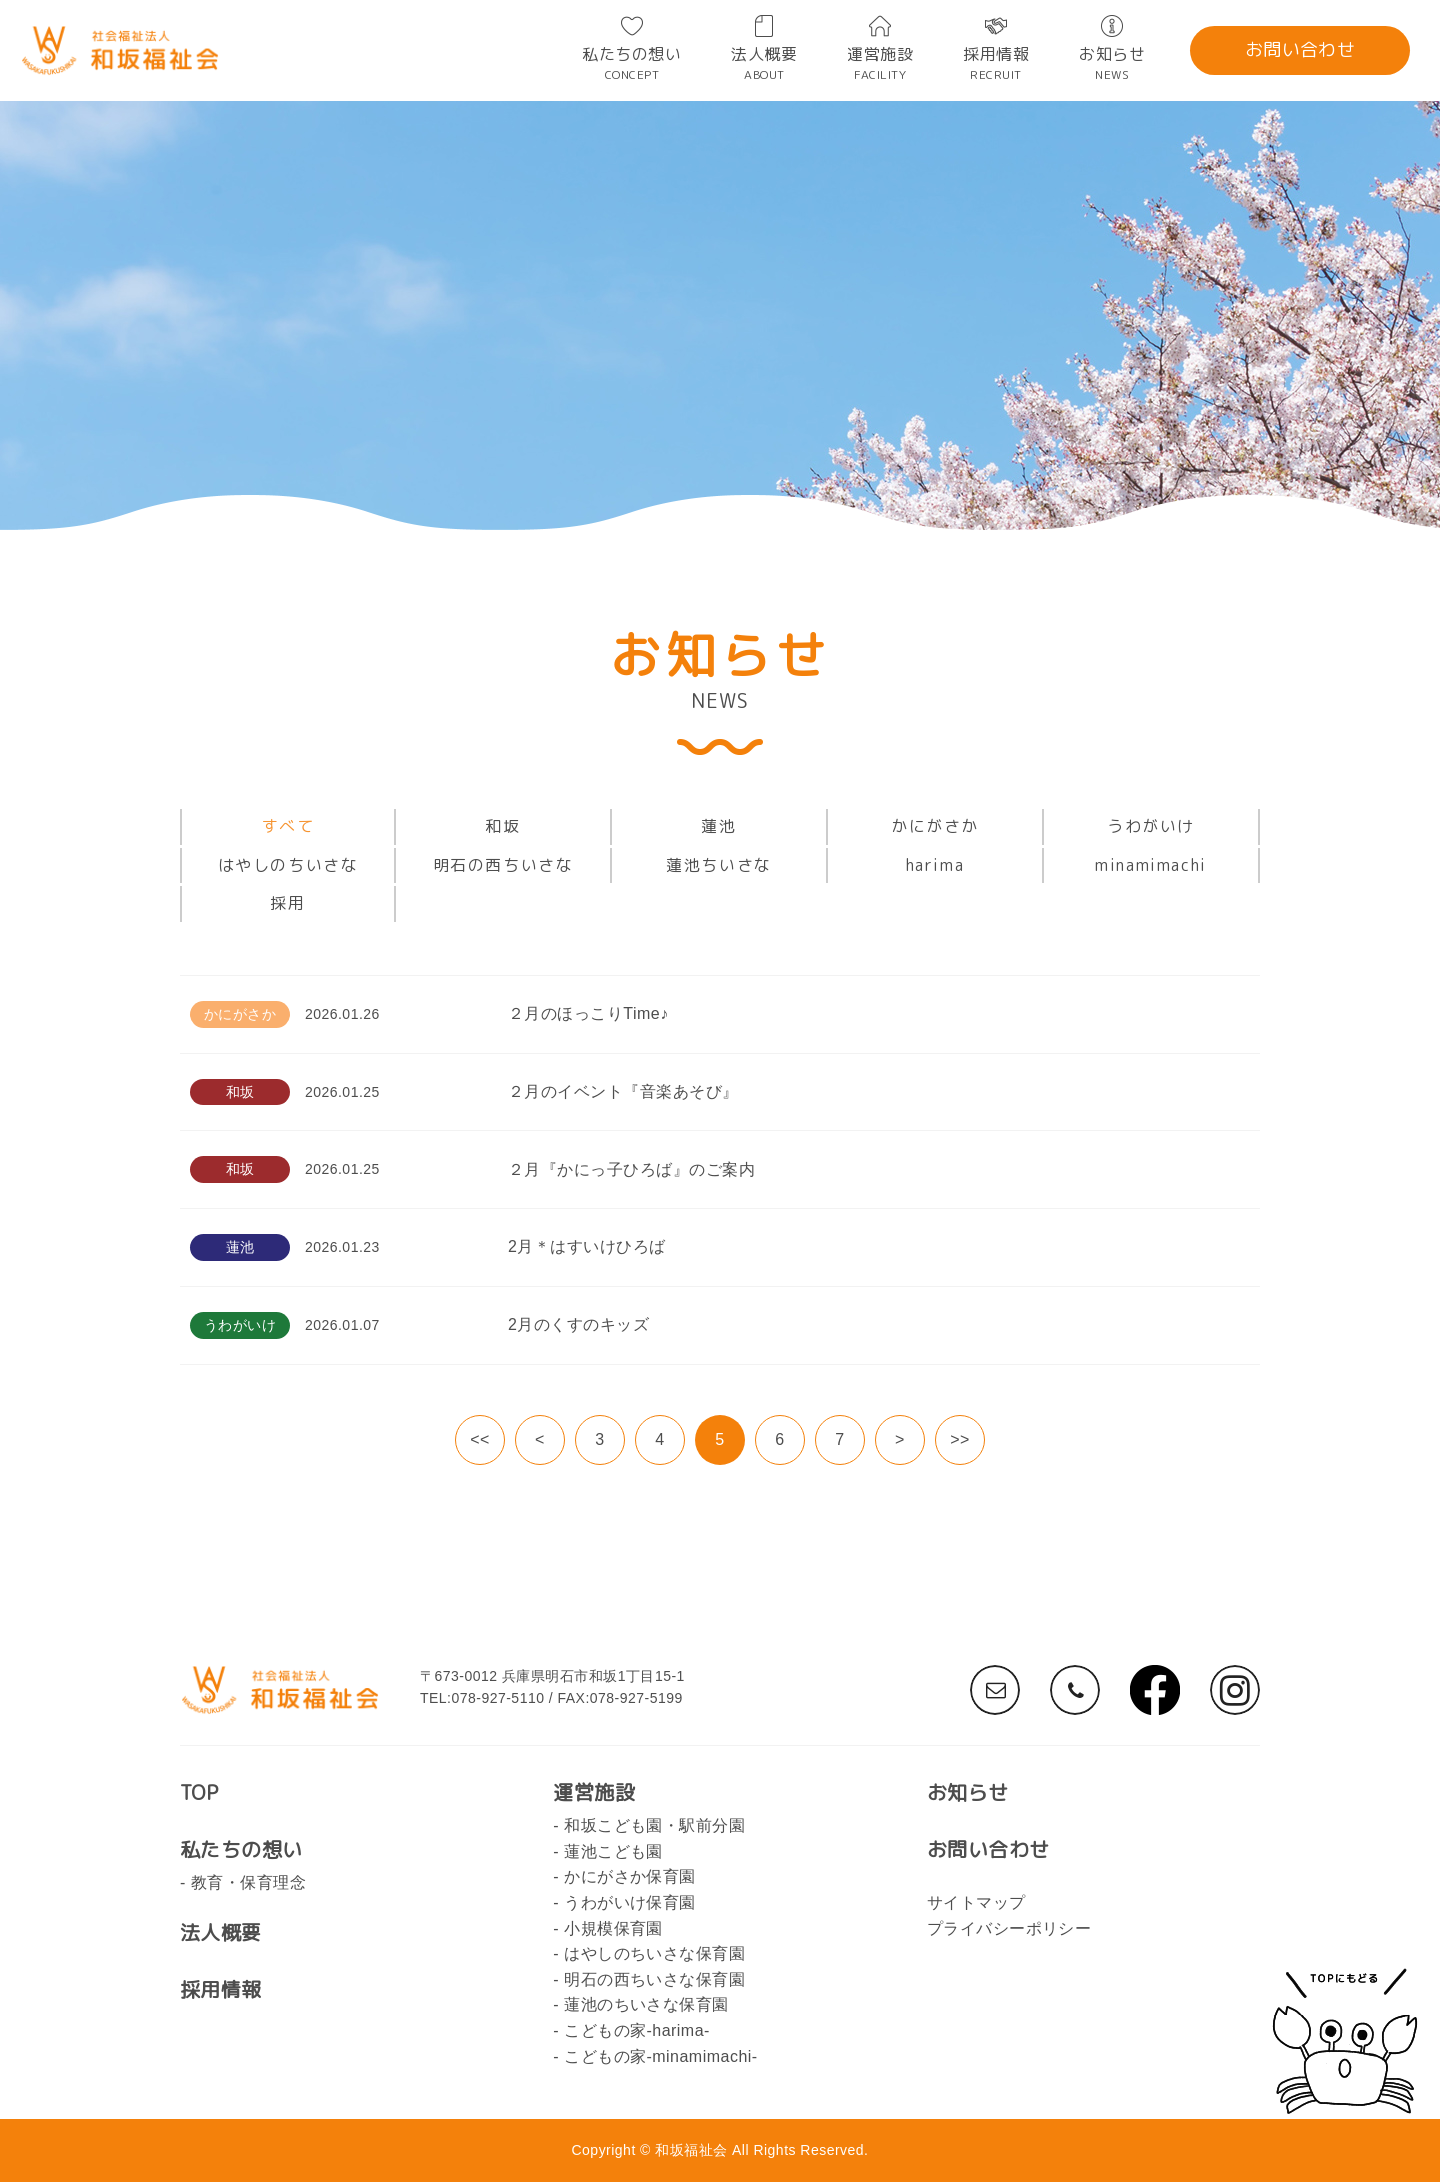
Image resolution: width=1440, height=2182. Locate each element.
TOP (199, 1792)
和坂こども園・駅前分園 (654, 1825)
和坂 (502, 826)
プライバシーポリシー (1009, 1928)
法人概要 (764, 62)
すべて (288, 826)
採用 (287, 903)
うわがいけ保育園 (630, 1902)
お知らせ (1112, 62)
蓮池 (718, 826)
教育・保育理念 (248, 1882)
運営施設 (880, 62)
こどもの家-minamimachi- (661, 2056)
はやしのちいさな (288, 865)
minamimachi (1151, 865)
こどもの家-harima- (637, 2030)
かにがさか (935, 826)
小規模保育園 (613, 1928)
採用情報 (996, 62)
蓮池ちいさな (719, 865)
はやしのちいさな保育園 (654, 1953)
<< (480, 1439)
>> (960, 1439)
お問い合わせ (1300, 49)
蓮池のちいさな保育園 (646, 2004)
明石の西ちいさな (503, 865)
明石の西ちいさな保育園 (654, 1979)
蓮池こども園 (613, 1851)
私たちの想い (631, 62)
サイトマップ (976, 1902)
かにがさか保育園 (630, 1876)
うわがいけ (1151, 826)
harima (935, 865)
